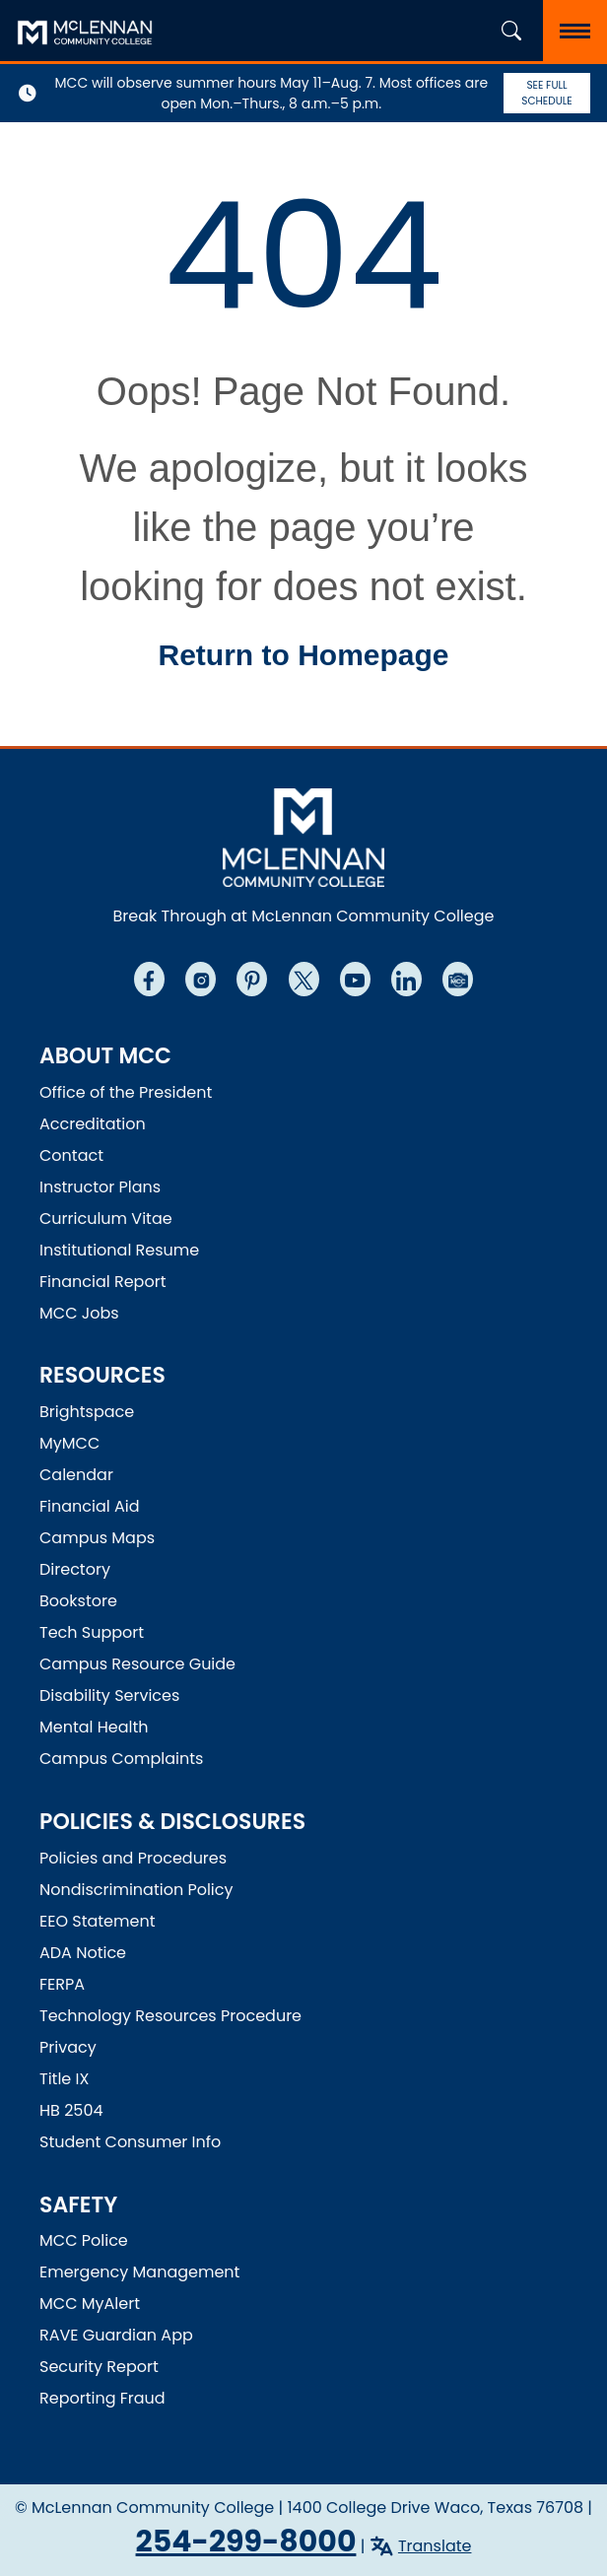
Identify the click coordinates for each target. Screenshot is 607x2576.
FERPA (62, 1984)
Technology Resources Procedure (170, 2015)
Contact (71, 1155)
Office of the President (125, 1092)
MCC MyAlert (89, 2303)
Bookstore (78, 1601)
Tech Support (91, 1632)
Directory (74, 1569)
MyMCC (69, 1443)
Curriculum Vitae (105, 1218)
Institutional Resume (119, 1250)
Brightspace (86, 1411)
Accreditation (92, 1124)
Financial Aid (89, 1506)
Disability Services (109, 1695)
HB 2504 (71, 2110)
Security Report (99, 2366)
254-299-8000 (246, 2541)
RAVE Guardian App (116, 2335)
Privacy (68, 2047)
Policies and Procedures (133, 1858)
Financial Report (102, 1281)
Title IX (64, 2079)
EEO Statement (97, 1921)
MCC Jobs (79, 1313)
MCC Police (83, 2240)
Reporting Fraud (102, 2398)
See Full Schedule (546, 93)
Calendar (76, 1474)
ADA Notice (82, 1952)
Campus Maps (97, 1537)
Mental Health (94, 1727)
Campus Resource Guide (137, 1664)
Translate (435, 2546)
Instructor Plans (100, 1187)
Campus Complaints (121, 1758)
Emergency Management (139, 2272)
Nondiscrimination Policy (136, 1889)
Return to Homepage (303, 655)
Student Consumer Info (130, 2142)
